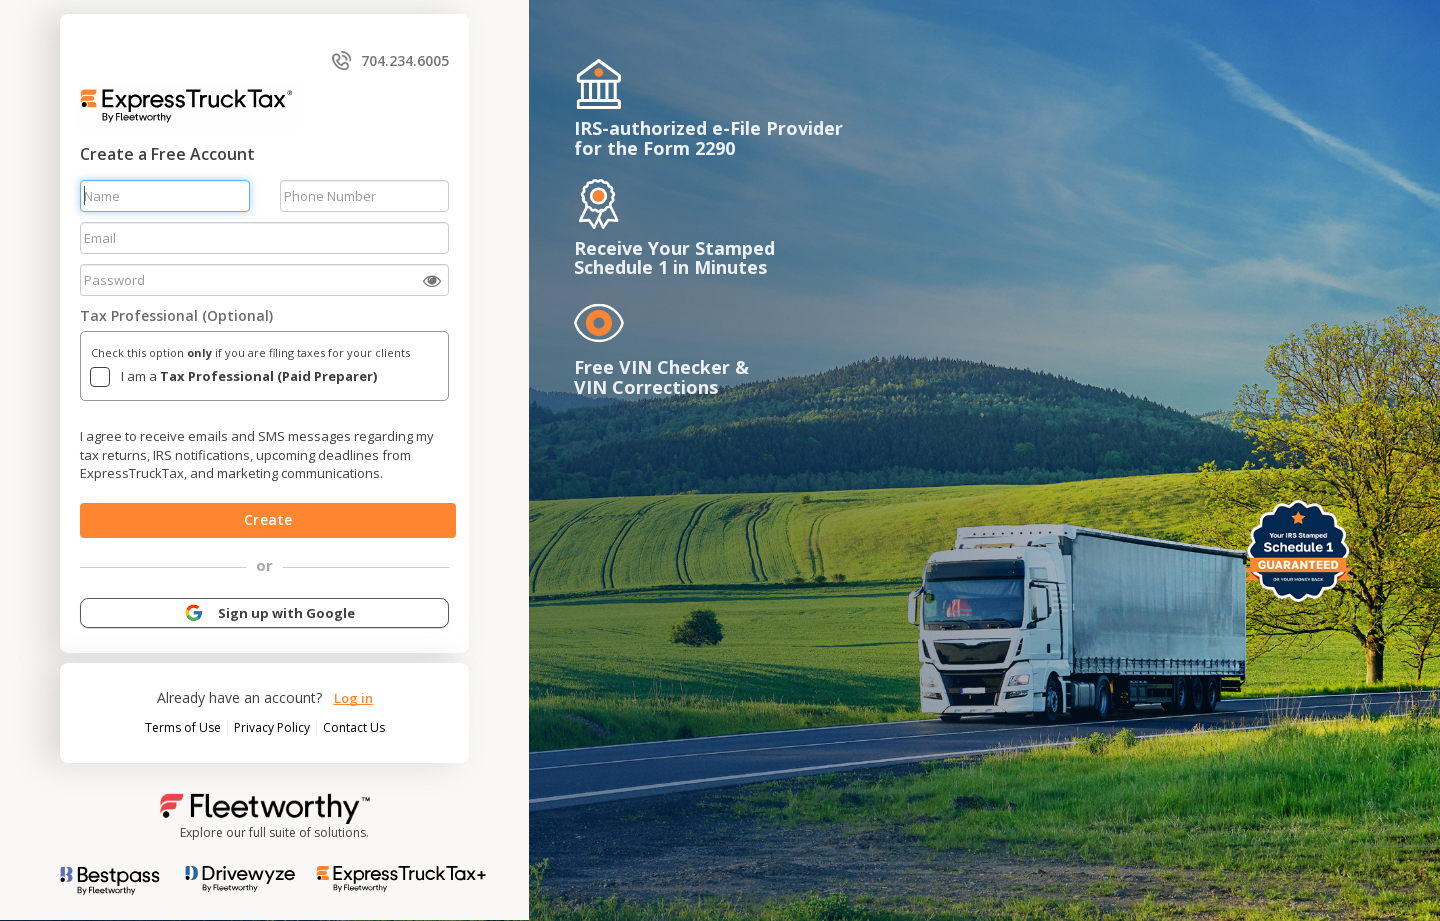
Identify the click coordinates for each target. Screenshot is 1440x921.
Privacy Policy (273, 727)
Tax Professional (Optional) (176, 315)
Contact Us (354, 727)
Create (268, 519)
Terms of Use (184, 727)
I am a (249, 376)
